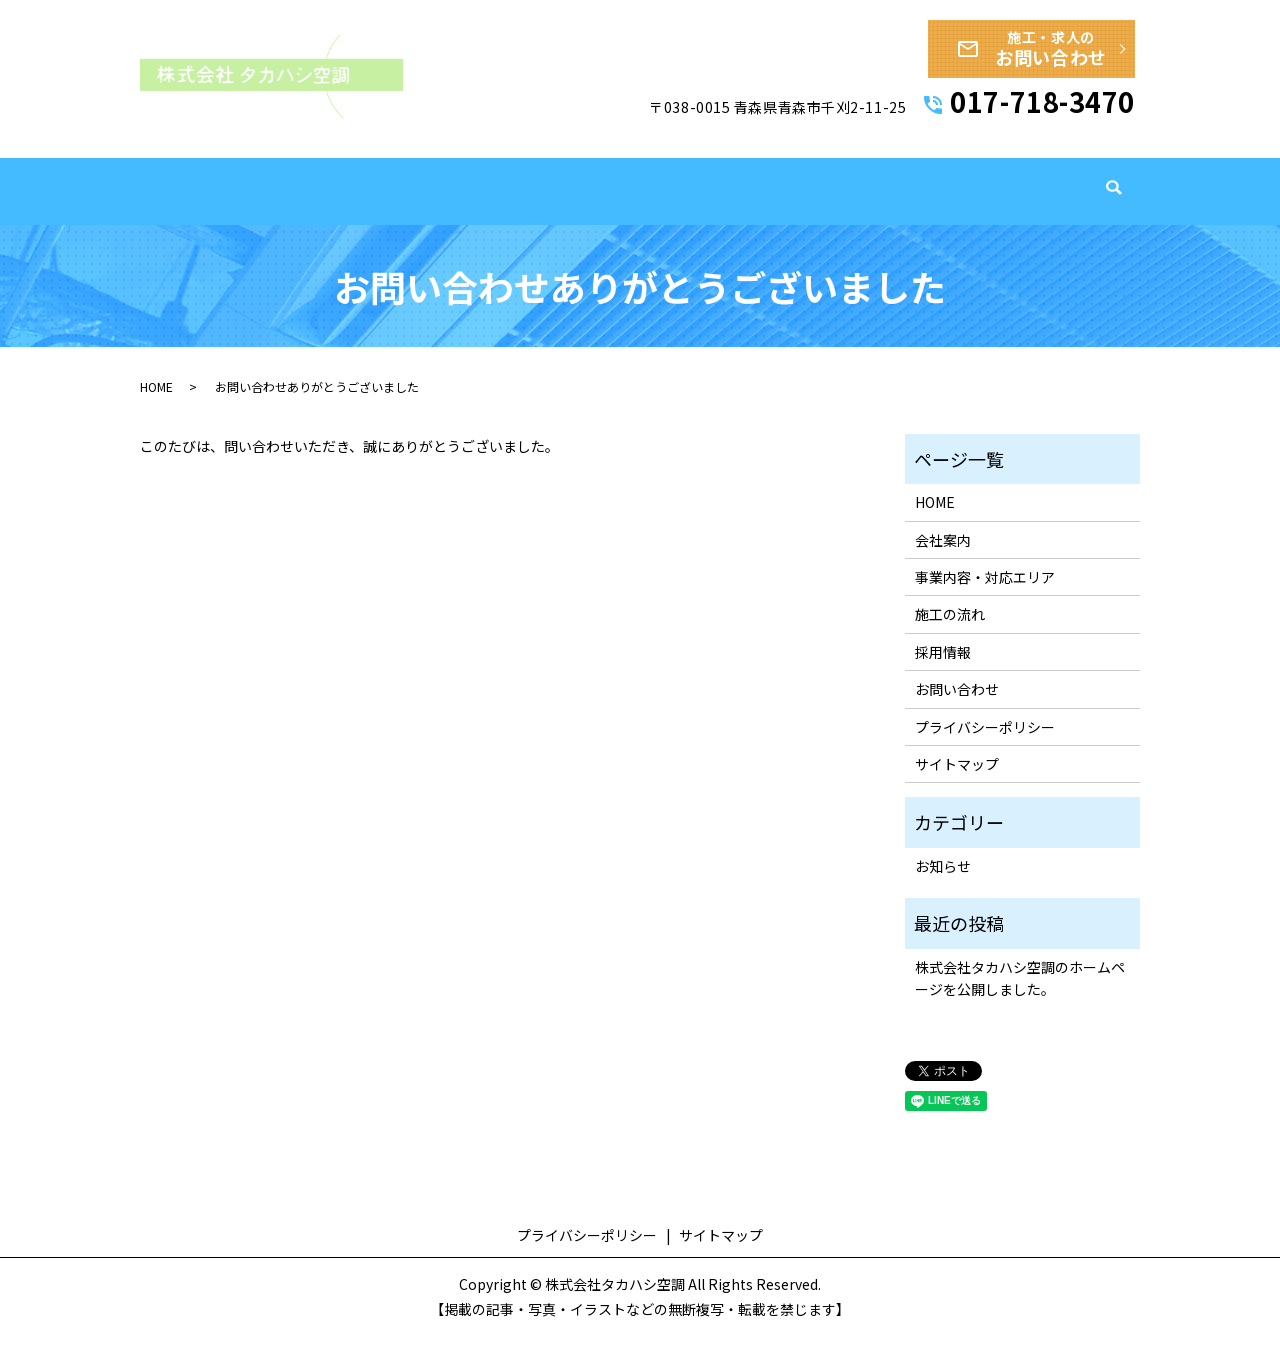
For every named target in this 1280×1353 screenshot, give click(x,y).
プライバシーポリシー (985, 743)
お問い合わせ (957, 706)
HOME (522, 216)
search (1114, 218)
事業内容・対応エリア (729, 216)
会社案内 (601, 216)
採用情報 (1046, 216)
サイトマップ (957, 781)
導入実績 (959, 216)
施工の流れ (865, 216)
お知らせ (943, 882)
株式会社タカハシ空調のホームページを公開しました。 (1020, 994)
